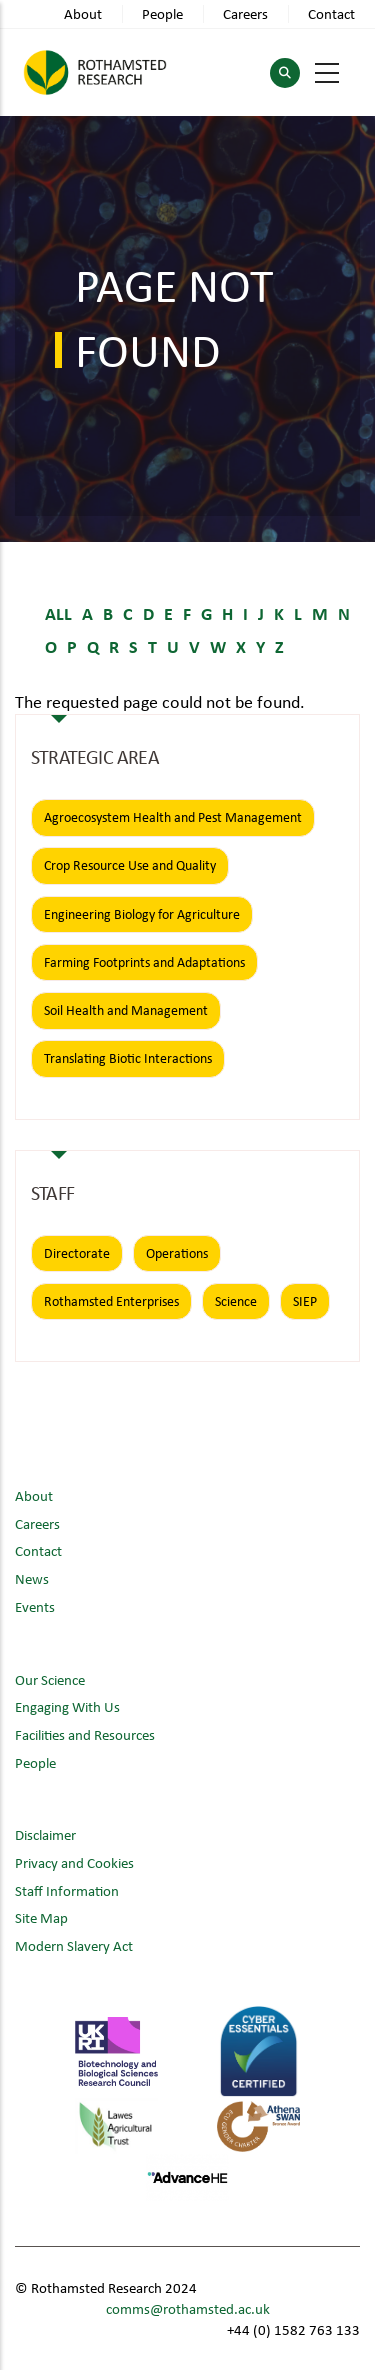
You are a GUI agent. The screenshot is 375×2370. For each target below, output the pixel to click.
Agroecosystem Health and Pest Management (173, 817)
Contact (331, 13)
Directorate (77, 1253)
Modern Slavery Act (74, 1945)
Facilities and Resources (85, 1734)
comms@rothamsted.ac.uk (188, 2308)
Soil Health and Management (126, 1010)
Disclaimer (45, 1834)
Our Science (50, 1679)
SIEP (305, 1301)
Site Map (41, 1917)
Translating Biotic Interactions (128, 1058)
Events (35, 1606)
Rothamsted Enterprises (111, 1301)
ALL (58, 613)
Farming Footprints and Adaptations (144, 962)
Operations (177, 1253)
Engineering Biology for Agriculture (142, 914)
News (32, 1578)
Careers (245, 13)
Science (236, 1301)
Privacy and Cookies (74, 1862)
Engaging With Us (67, 1706)
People (162, 13)
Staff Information (67, 1890)
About (83, 13)
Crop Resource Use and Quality (130, 865)
